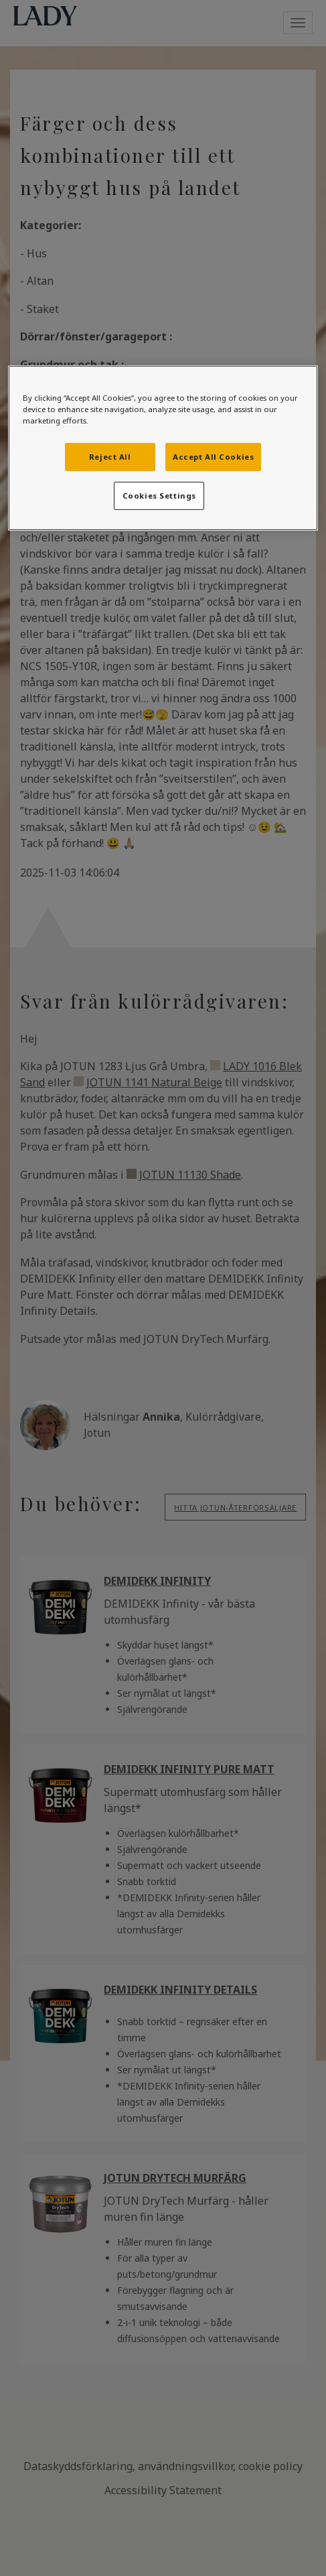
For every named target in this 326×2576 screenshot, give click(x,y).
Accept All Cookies (213, 457)
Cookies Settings (159, 496)
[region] (163, 447)
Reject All (110, 457)
